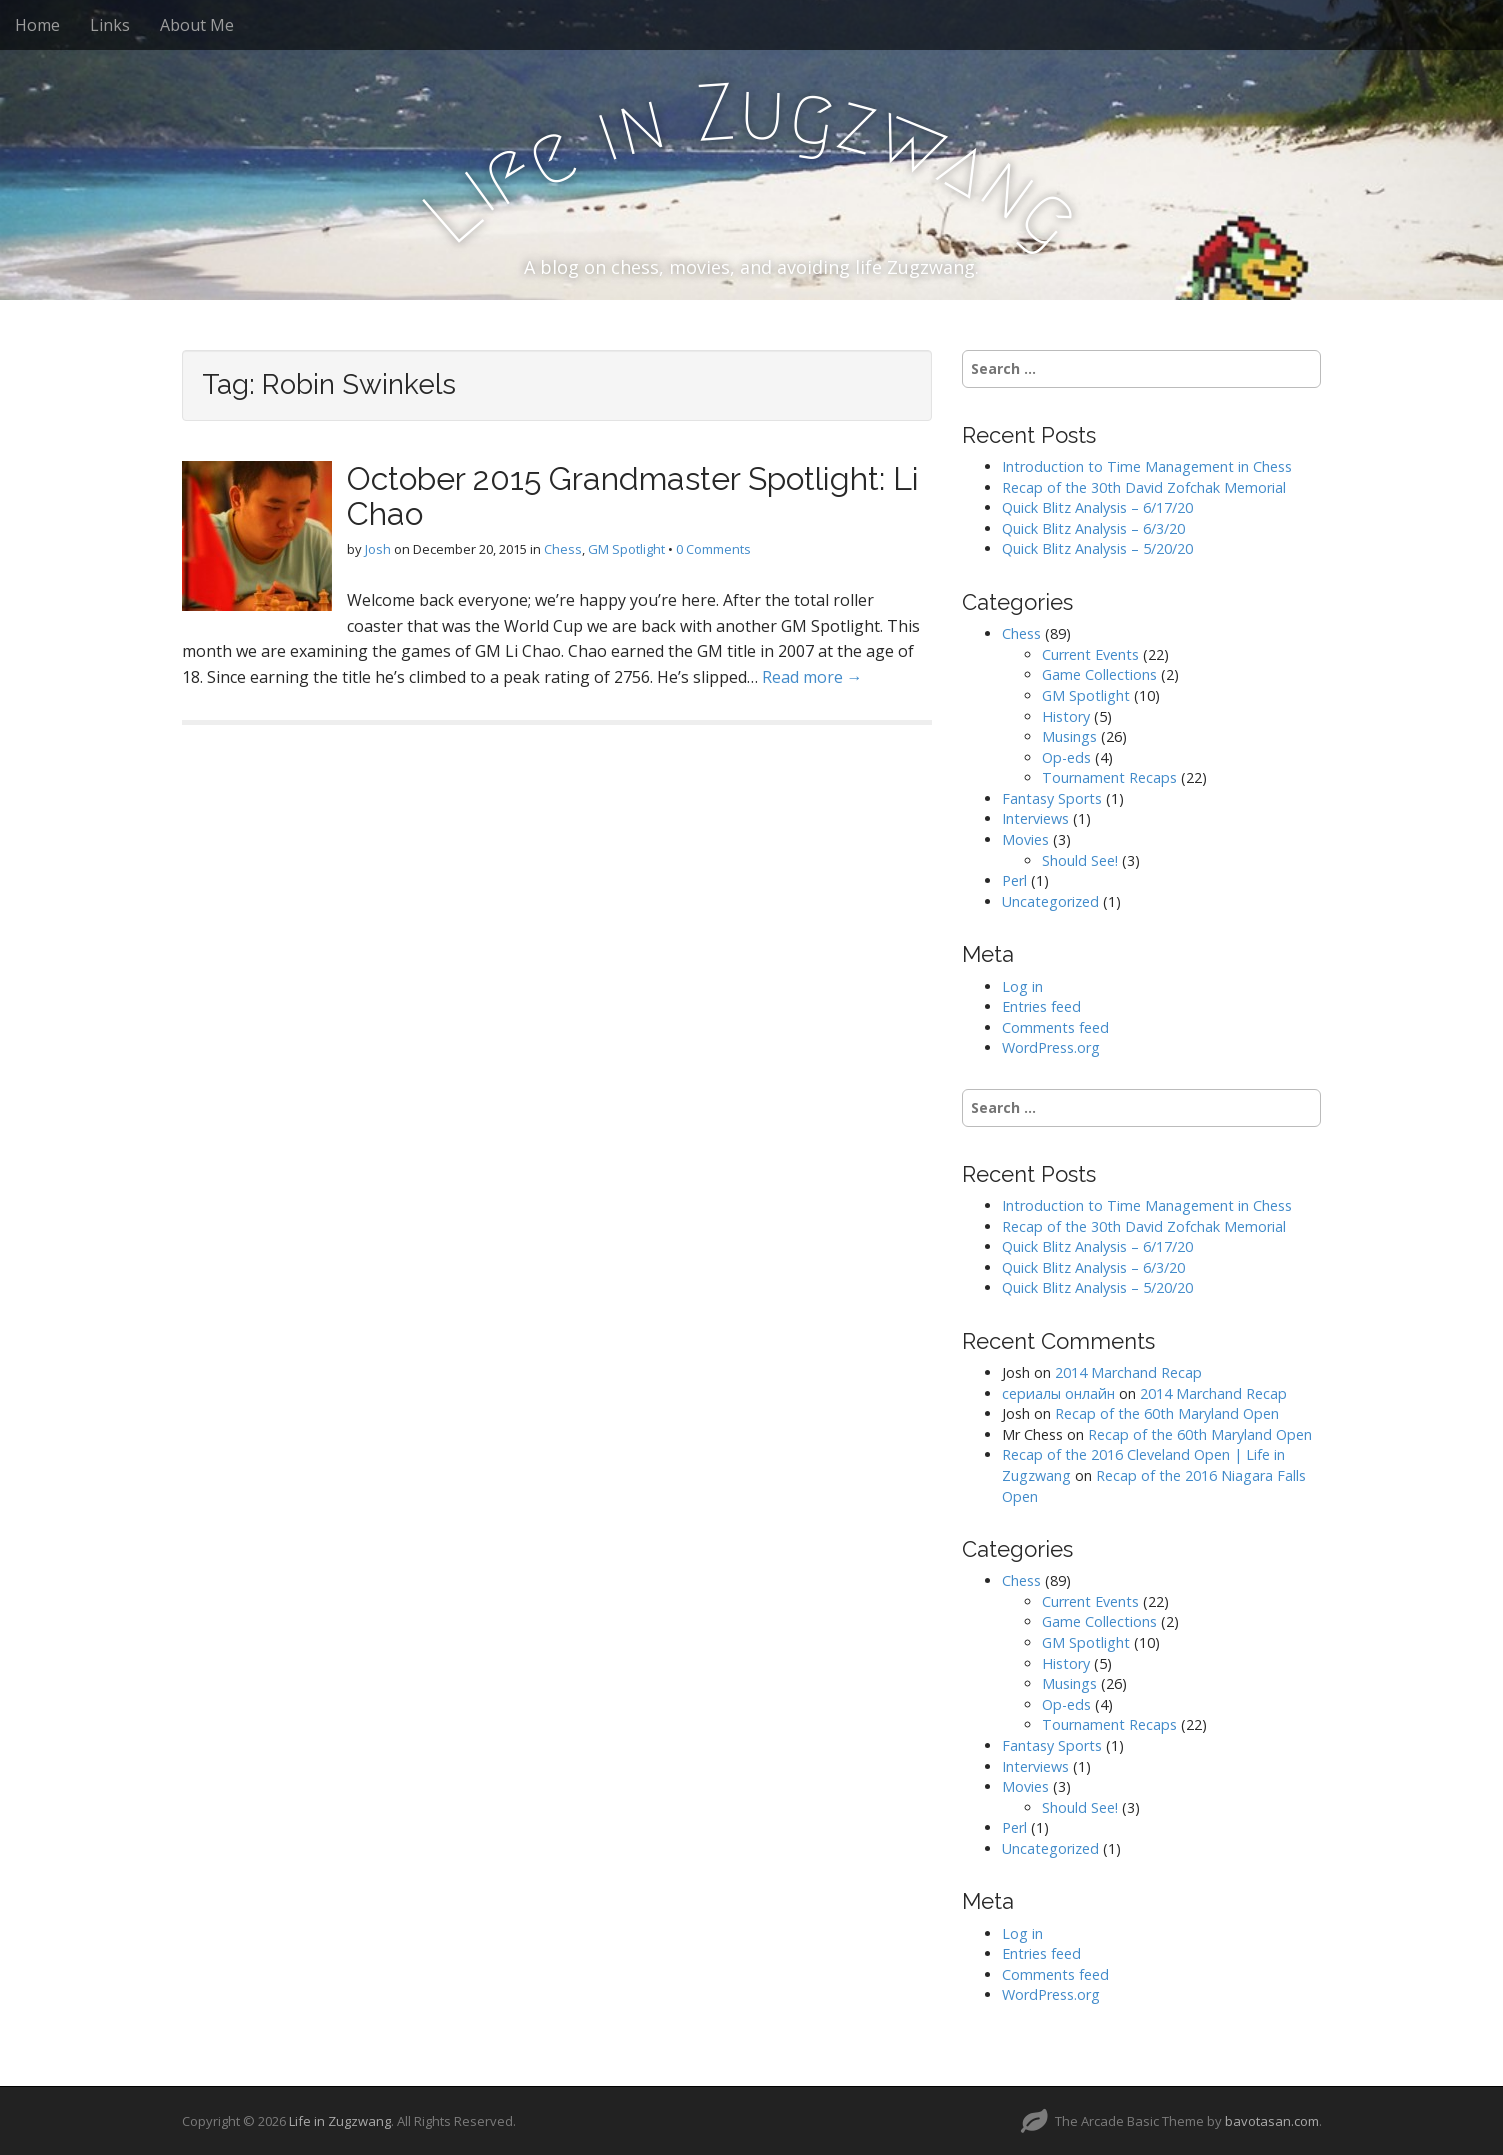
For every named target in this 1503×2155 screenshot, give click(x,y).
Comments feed (1055, 1027)
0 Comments (713, 549)
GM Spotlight (626, 549)
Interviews (1035, 818)
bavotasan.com (1272, 2121)
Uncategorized (1050, 901)
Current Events (1090, 654)
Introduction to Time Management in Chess (1147, 466)
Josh (378, 549)
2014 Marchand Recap (1128, 1372)
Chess (563, 549)
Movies (1025, 839)
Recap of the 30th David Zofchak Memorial (1144, 487)
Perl (1014, 880)
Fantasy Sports (1052, 798)
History (1066, 716)
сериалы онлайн (1058, 1393)
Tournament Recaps (1109, 777)
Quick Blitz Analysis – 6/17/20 (1097, 507)
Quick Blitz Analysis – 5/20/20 (1097, 548)
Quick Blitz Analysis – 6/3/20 (1093, 528)
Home (37, 25)
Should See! (1080, 860)
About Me (197, 25)
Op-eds (1066, 757)
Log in (1022, 986)
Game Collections (1099, 674)
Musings (1069, 736)
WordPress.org (1051, 1047)
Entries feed (1041, 1006)
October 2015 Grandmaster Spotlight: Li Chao (633, 496)
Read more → (812, 677)
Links (110, 25)
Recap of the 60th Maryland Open (1167, 1413)
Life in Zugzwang (340, 2121)
